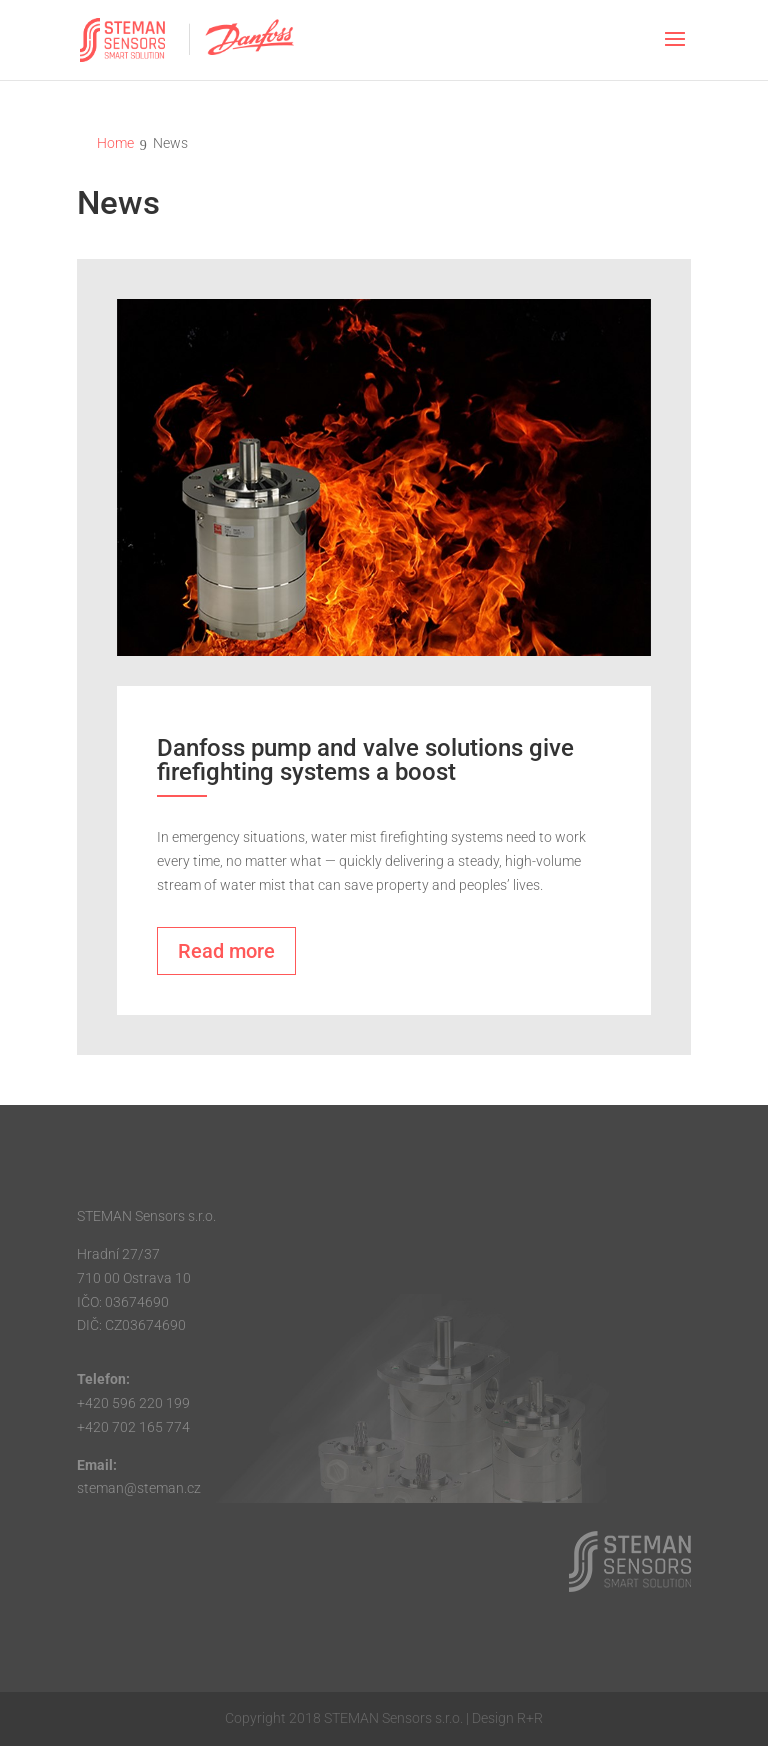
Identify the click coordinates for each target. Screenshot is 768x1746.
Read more (226, 951)
